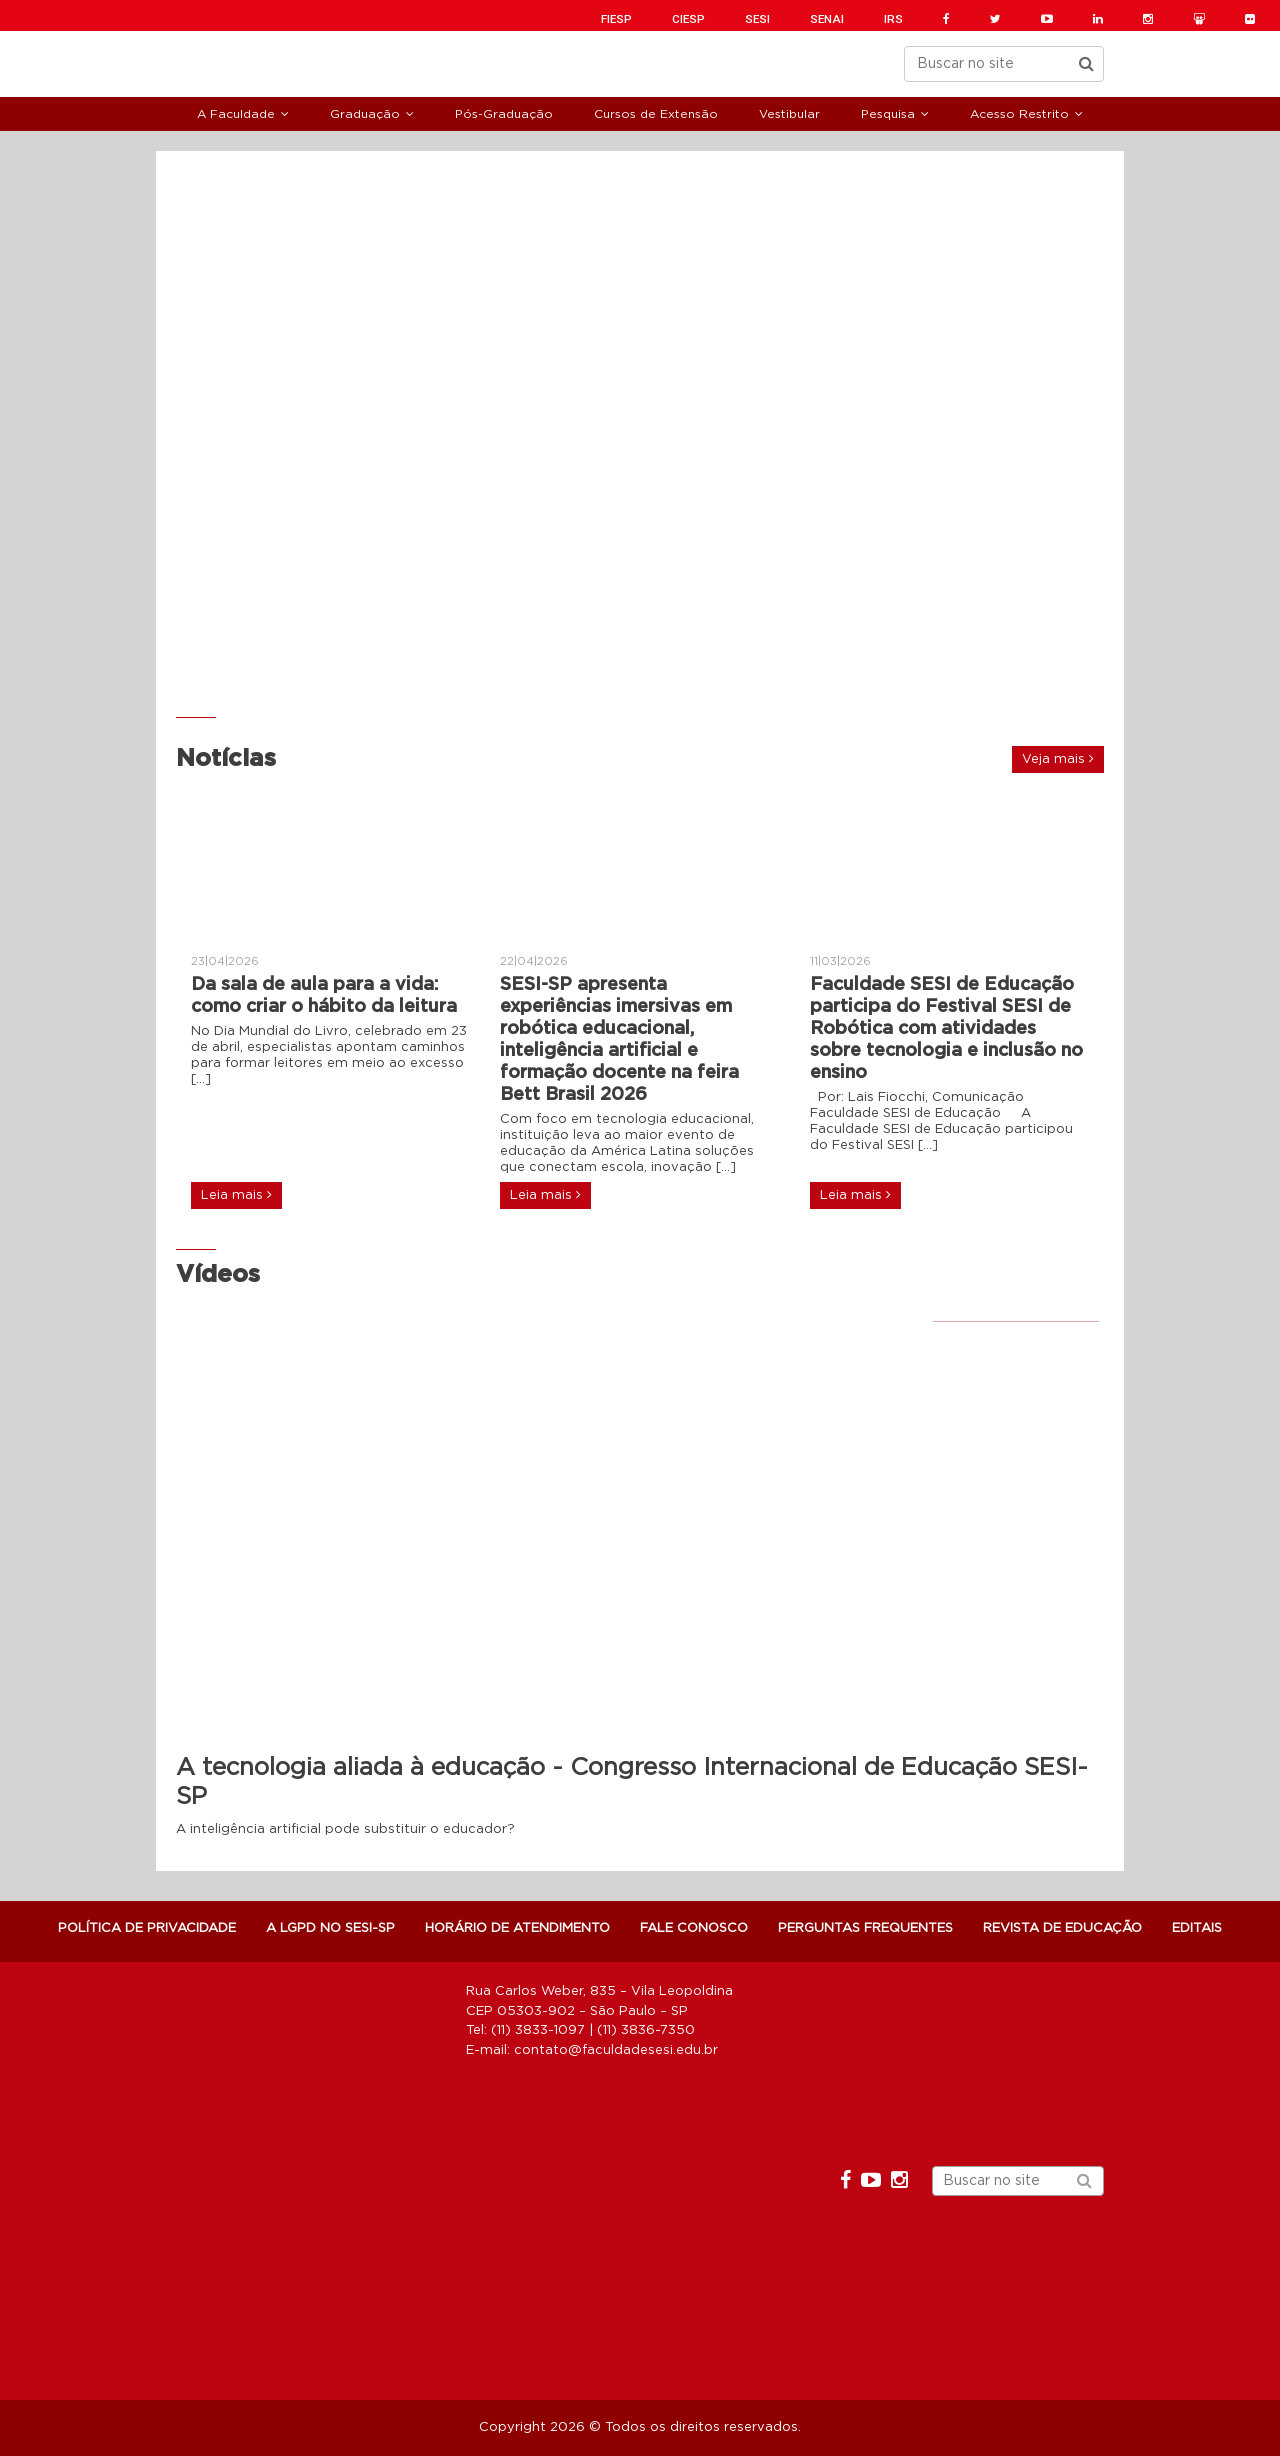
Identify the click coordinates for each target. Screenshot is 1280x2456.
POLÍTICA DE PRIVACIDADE (147, 1928)
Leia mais (236, 1195)
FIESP (616, 19)
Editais (1197, 1928)
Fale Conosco (694, 1928)
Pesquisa (888, 114)
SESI (757, 19)
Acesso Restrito (1019, 114)
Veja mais (1058, 759)
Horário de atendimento (517, 1928)
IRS (893, 19)
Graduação (365, 114)
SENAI (827, 19)
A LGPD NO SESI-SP (330, 1928)
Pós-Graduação (504, 114)
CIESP (688, 19)
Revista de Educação (1062, 1928)
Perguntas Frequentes (865, 1928)
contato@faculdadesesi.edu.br (616, 2050)
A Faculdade (236, 114)
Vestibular (789, 114)
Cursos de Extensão (656, 114)
